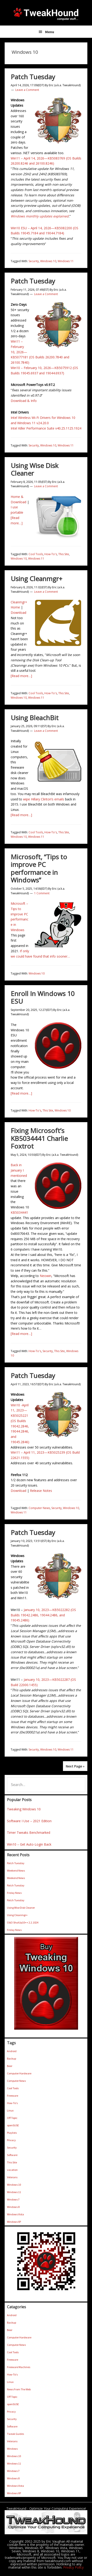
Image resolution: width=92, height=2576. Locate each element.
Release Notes (41, 1490)
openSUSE (13, 2125)
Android (11, 2051)
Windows (12, 2448)
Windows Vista (15, 2214)
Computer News (39, 1508)
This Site (63, 554)
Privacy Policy (73, 2567)
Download (18, 612)
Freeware (12, 2095)
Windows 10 (48, 261)
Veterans (12, 2177)
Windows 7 (13, 2199)
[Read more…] (21, 676)
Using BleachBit (35, 717)
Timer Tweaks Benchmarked (28, 1832)
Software (12, 2155)
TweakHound (46, 14)
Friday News (14, 1893)
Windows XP (14, 2221)
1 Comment (41, 893)
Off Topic (12, 2118)
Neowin (45, 1276)
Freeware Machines (18, 2367)
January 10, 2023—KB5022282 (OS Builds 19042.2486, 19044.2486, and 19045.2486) (43, 1615)
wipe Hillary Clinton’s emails (43, 799)
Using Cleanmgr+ (36, 578)
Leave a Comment (27, 90)
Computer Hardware (19, 2073)
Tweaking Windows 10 (24, 1809)
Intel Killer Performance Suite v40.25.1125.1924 (46, 428)
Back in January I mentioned (19, 1170)
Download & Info (24, 400)
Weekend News (16, 1870)
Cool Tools (36, 554)
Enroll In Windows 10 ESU (43, 997)
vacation (12, 2170)
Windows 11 (66, 261)
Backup (11, 2058)
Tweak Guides (15, 2434)
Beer (9, 2066)
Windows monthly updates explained (40, 216)
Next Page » (75, 1766)
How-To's (50, 554)
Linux (10, 2110)
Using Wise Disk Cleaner (34, 469)
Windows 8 (13, 2207)
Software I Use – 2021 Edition (29, 1821)
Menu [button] (49, 31)
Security (34, 261)
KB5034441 (19, 1212)
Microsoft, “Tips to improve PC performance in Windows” (39, 868)
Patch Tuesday (33, 76)
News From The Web (19, 2389)
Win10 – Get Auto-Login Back (29, 1844)
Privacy (11, 2140)
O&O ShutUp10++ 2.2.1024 (22, 1922)
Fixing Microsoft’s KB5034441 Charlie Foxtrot (39, 1138)
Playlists (12, 2132)
